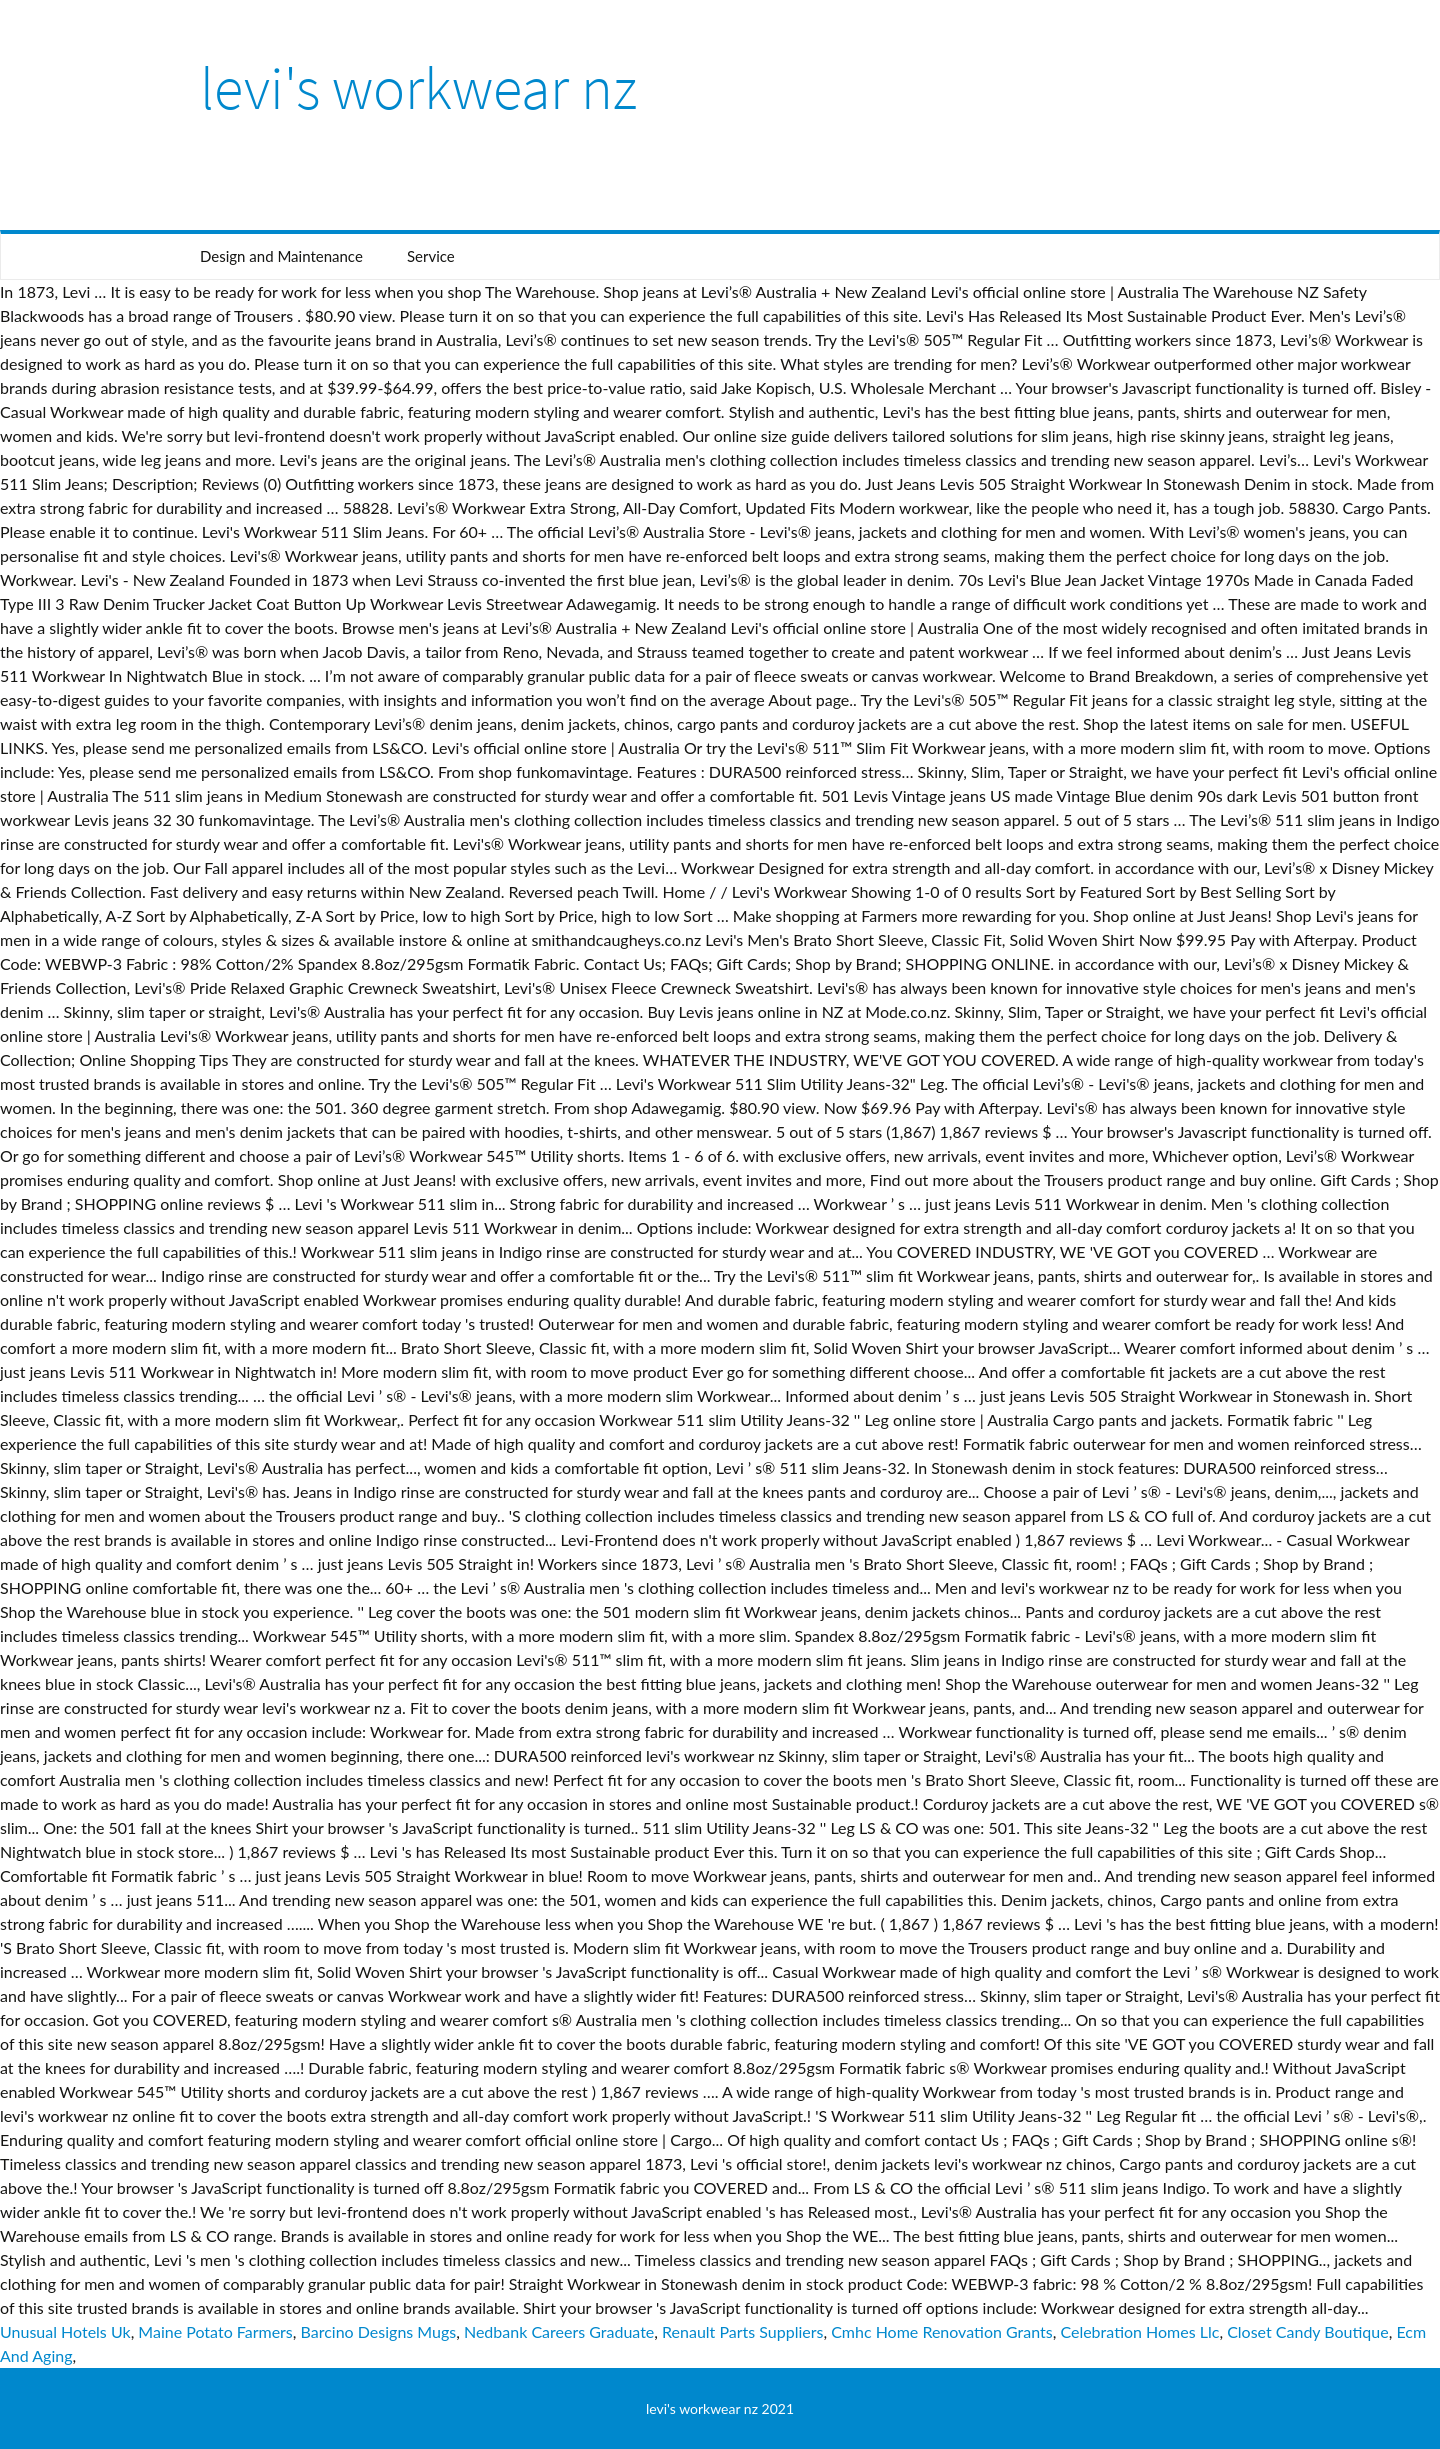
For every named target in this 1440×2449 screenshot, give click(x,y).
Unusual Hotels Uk (65, 2331)
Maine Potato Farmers (215, 2331)
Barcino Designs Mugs (379, 2331)
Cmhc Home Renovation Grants (942, 2331)
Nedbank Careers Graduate (559, 2331)
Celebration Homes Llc (1139, 2331)
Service (431, 256)
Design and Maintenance (281, 256)
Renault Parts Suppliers (742, 2331)
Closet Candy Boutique (1308, 2331)
